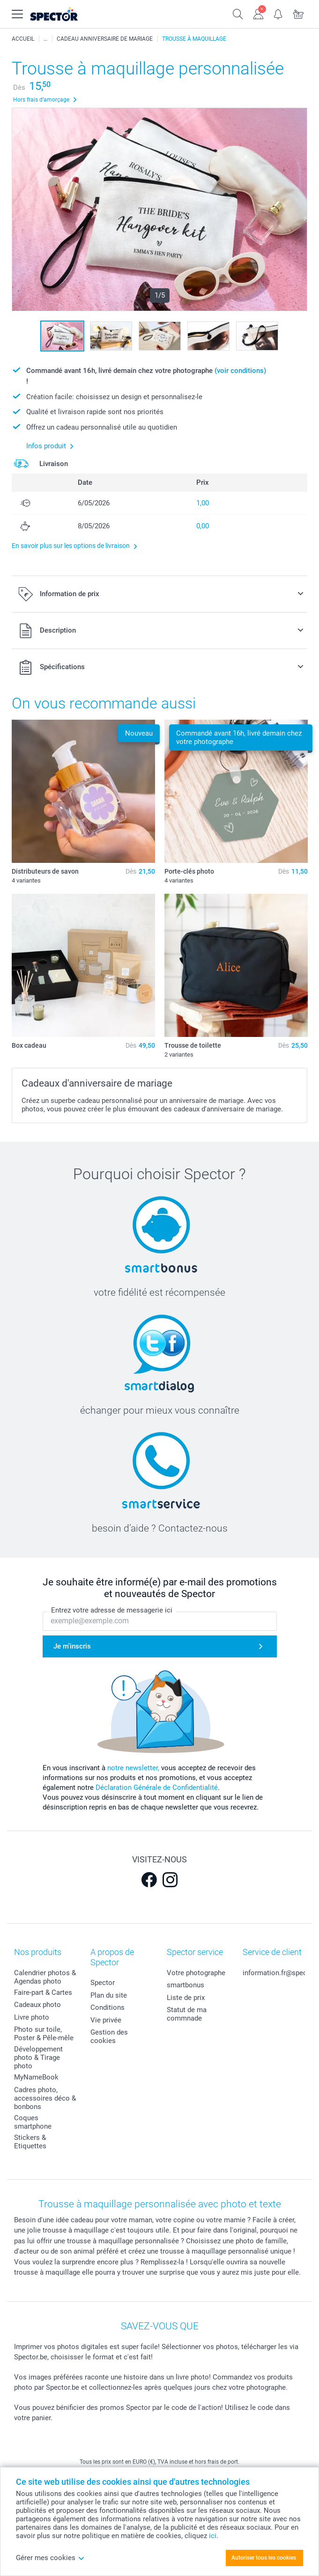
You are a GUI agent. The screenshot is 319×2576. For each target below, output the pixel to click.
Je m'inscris (72, 1646)
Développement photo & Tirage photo (38, 2057)
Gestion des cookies (109, 2036)
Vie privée (105, 2020)
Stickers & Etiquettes (30, 2141)
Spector (102, 1982)
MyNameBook (36, 2077)
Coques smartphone (33, 2122)
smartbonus (185, 1985)
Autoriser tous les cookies (263, 2557)
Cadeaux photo (37, 2004)
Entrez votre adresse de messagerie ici (111, 1610)
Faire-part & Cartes (43, 1992)
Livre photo (31, 2017)
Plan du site (108, 1995)
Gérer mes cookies (50, 2558)
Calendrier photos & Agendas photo (45, 1977)
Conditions (107, 2007)
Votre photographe (196, 1973)
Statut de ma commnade (187, 2014)
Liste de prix (186, 1997)
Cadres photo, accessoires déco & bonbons (45, 2098)
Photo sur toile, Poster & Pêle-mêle (44, 2033)
